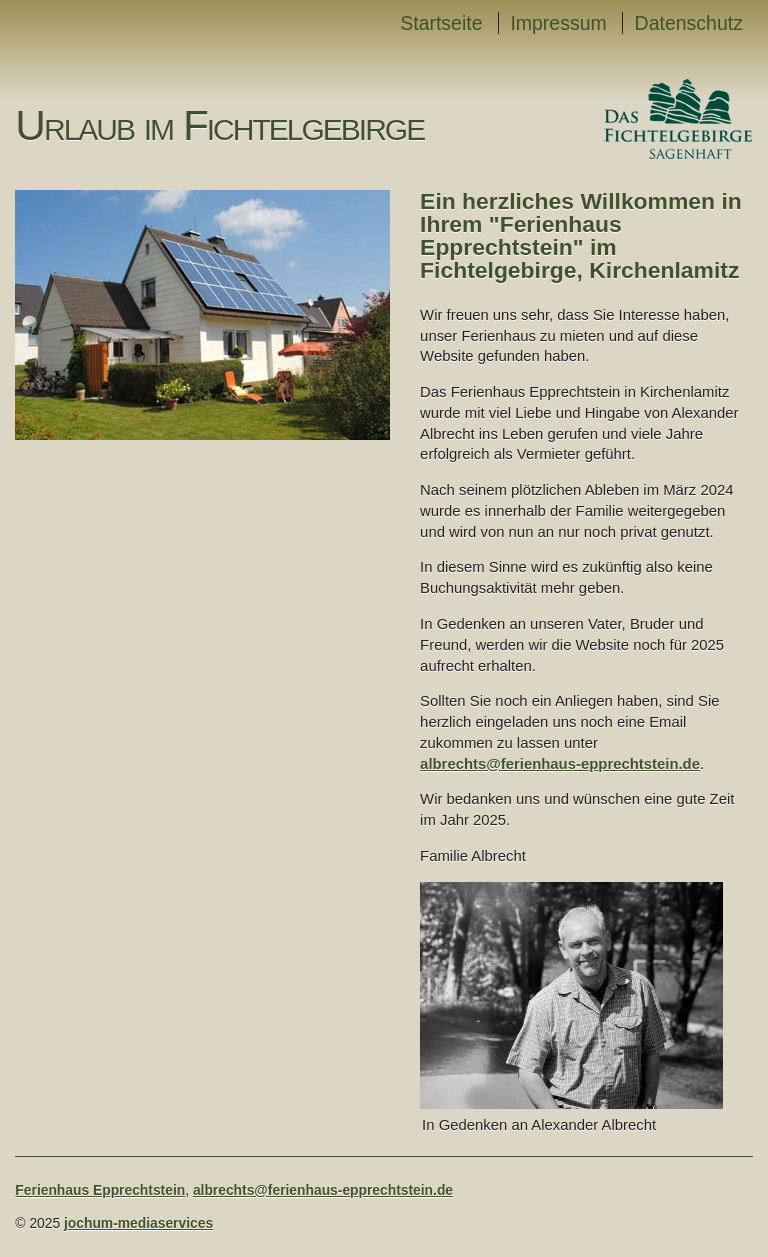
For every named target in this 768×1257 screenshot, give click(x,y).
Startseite (441, 23)
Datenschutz (689, 23)
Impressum (558, 23)
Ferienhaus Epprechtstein (100, 1190)
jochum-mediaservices (138, 1223)
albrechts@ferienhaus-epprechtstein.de (560, 764)
